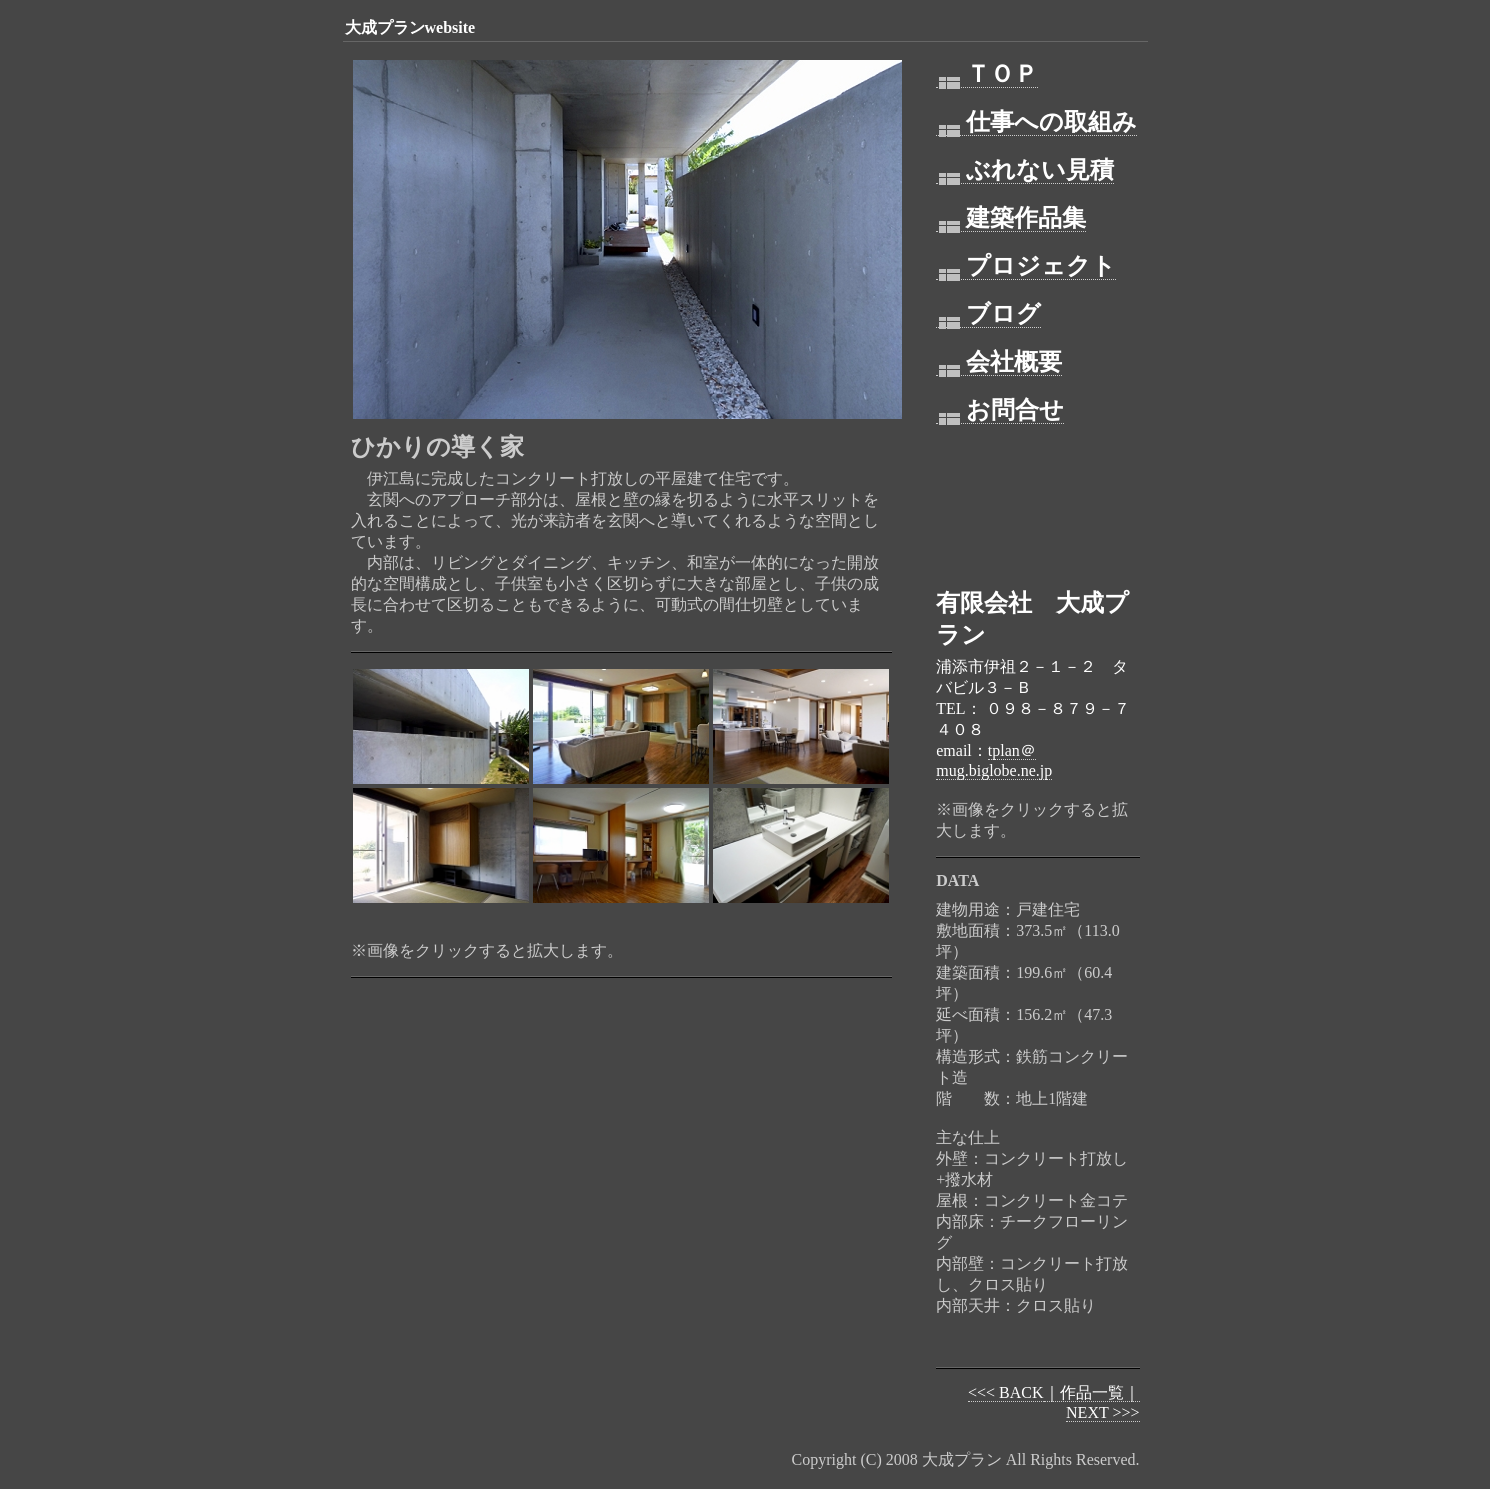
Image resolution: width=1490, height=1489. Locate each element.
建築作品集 (1011, 218)
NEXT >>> (1102, 1412)
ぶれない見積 (1025, 170)
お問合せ (1000, 410)
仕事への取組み (1036, 122)
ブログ (988, 314)
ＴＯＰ (987, 74)
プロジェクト (1026, 266)
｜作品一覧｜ (1092, 1392)
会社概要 (999, 362)
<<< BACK (1006, 1392)
